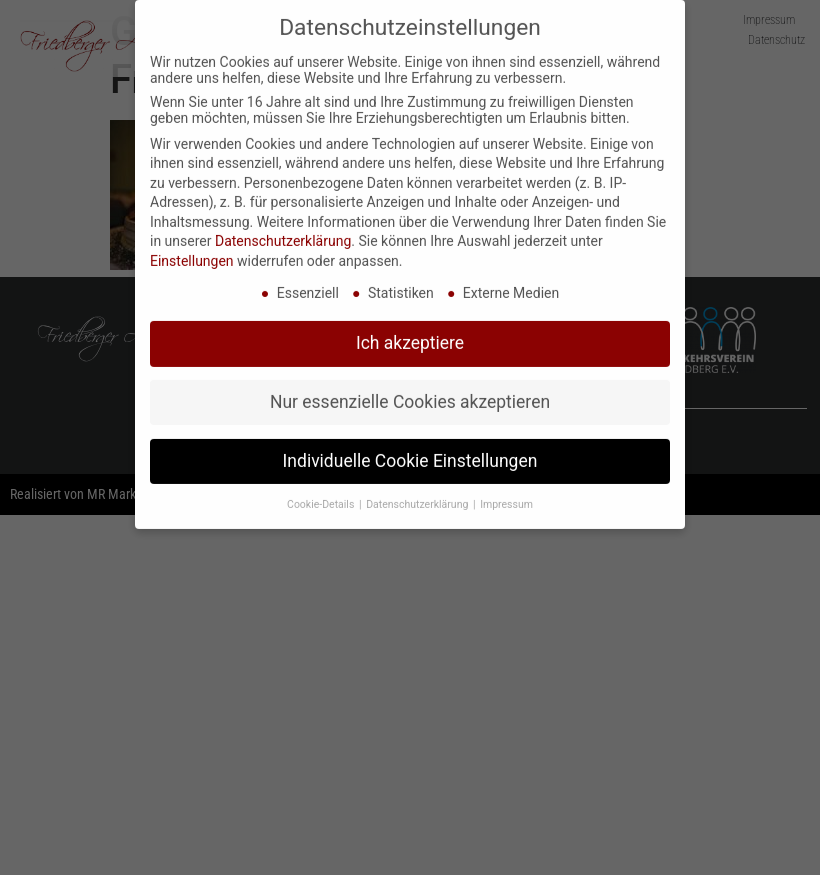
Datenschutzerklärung (283, 233)
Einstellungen (192, 252)
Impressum (506, 495)
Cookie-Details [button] (322, 495)
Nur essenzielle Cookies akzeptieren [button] (410, 393)
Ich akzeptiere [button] (410, 334)
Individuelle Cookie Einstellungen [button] (410, 452)
